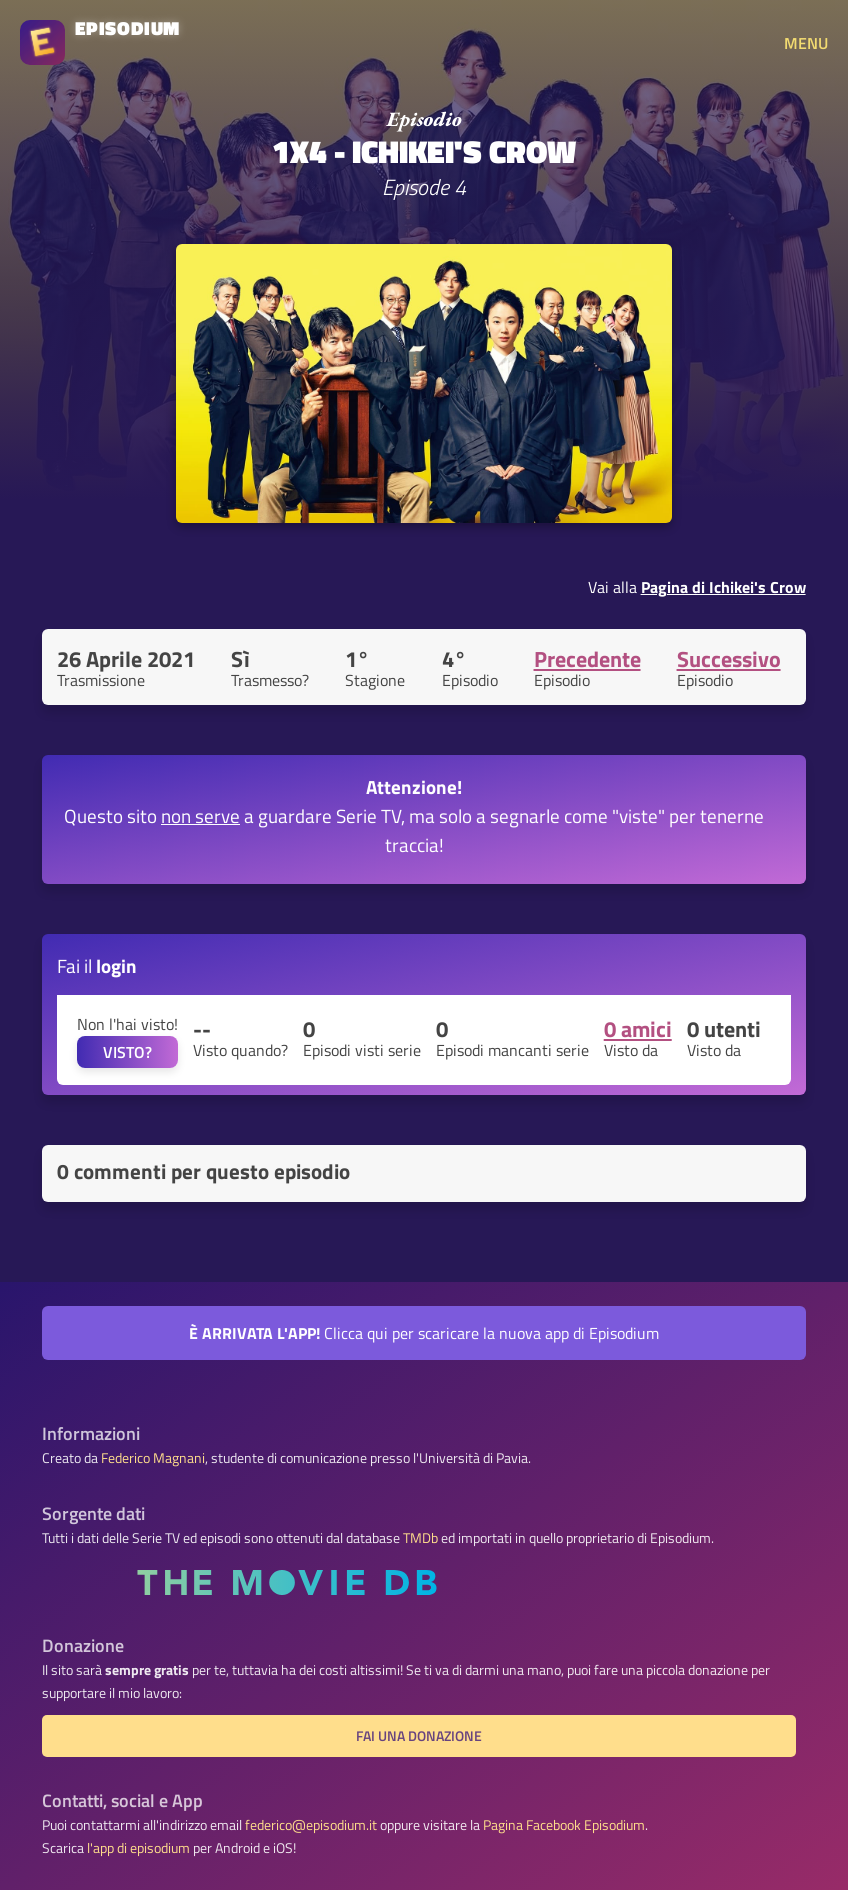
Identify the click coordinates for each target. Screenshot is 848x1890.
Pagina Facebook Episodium (564, 1825)
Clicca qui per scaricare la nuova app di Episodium (424, 1333)
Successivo (729, 659)
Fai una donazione (419, 1736)
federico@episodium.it (311, 1825)
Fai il (97, 965)
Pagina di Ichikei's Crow (723, 587)
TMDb (420, 1538)
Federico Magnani (153, 1458)
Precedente (587, 659)
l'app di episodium (138, 1848)
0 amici (638, 1029)
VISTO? (127, 1052)
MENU (806, 43)
